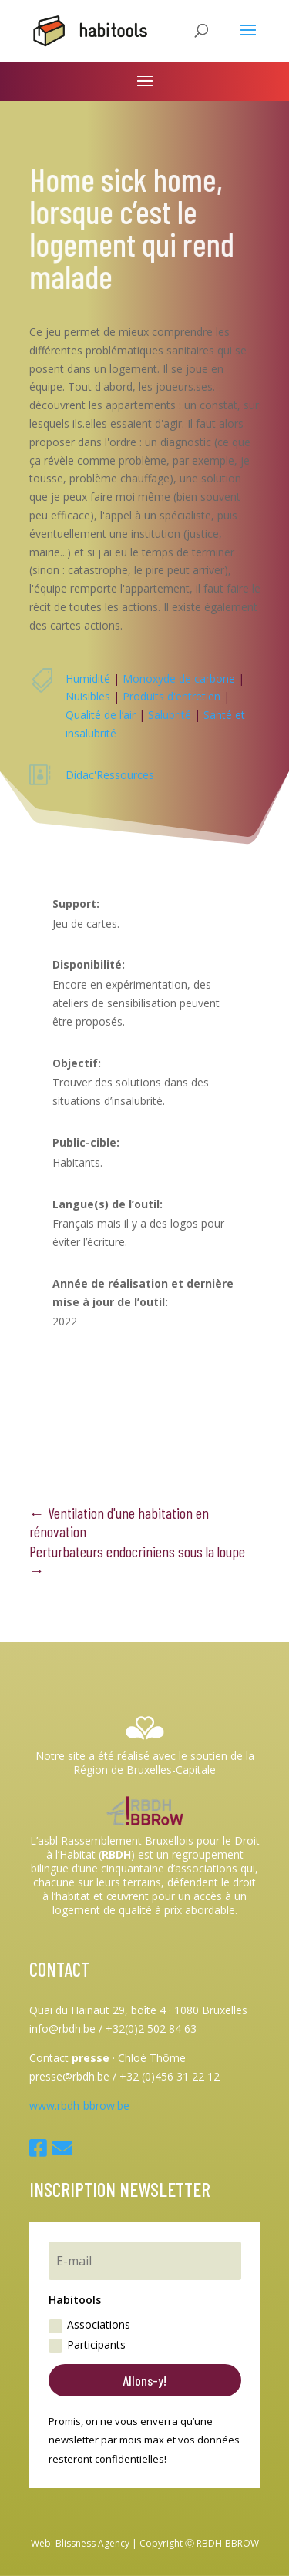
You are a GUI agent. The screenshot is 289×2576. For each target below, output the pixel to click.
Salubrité (169, 714)
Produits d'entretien (171, 696)
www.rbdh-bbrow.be (79, 2105)
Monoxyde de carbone (179, 678)
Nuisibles (88, 696)
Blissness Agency (92, 2543)
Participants (87, 2345)
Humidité (88, 678)
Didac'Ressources (110, 774)
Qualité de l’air (101, 714)
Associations (89, 2325)
